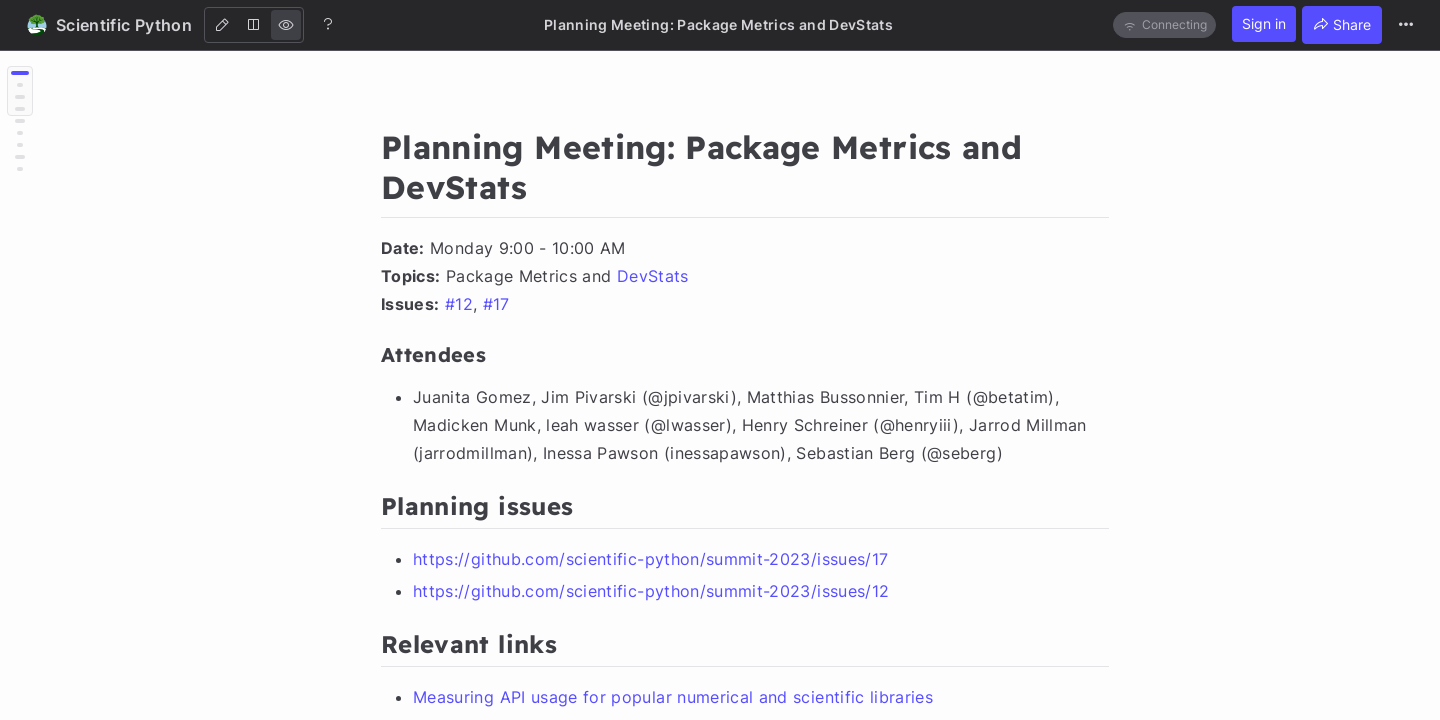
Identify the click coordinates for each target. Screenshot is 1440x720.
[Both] (254, 25)
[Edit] (222, 25)
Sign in (1264, 23)
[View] (286, 25)
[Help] (328, 24)
